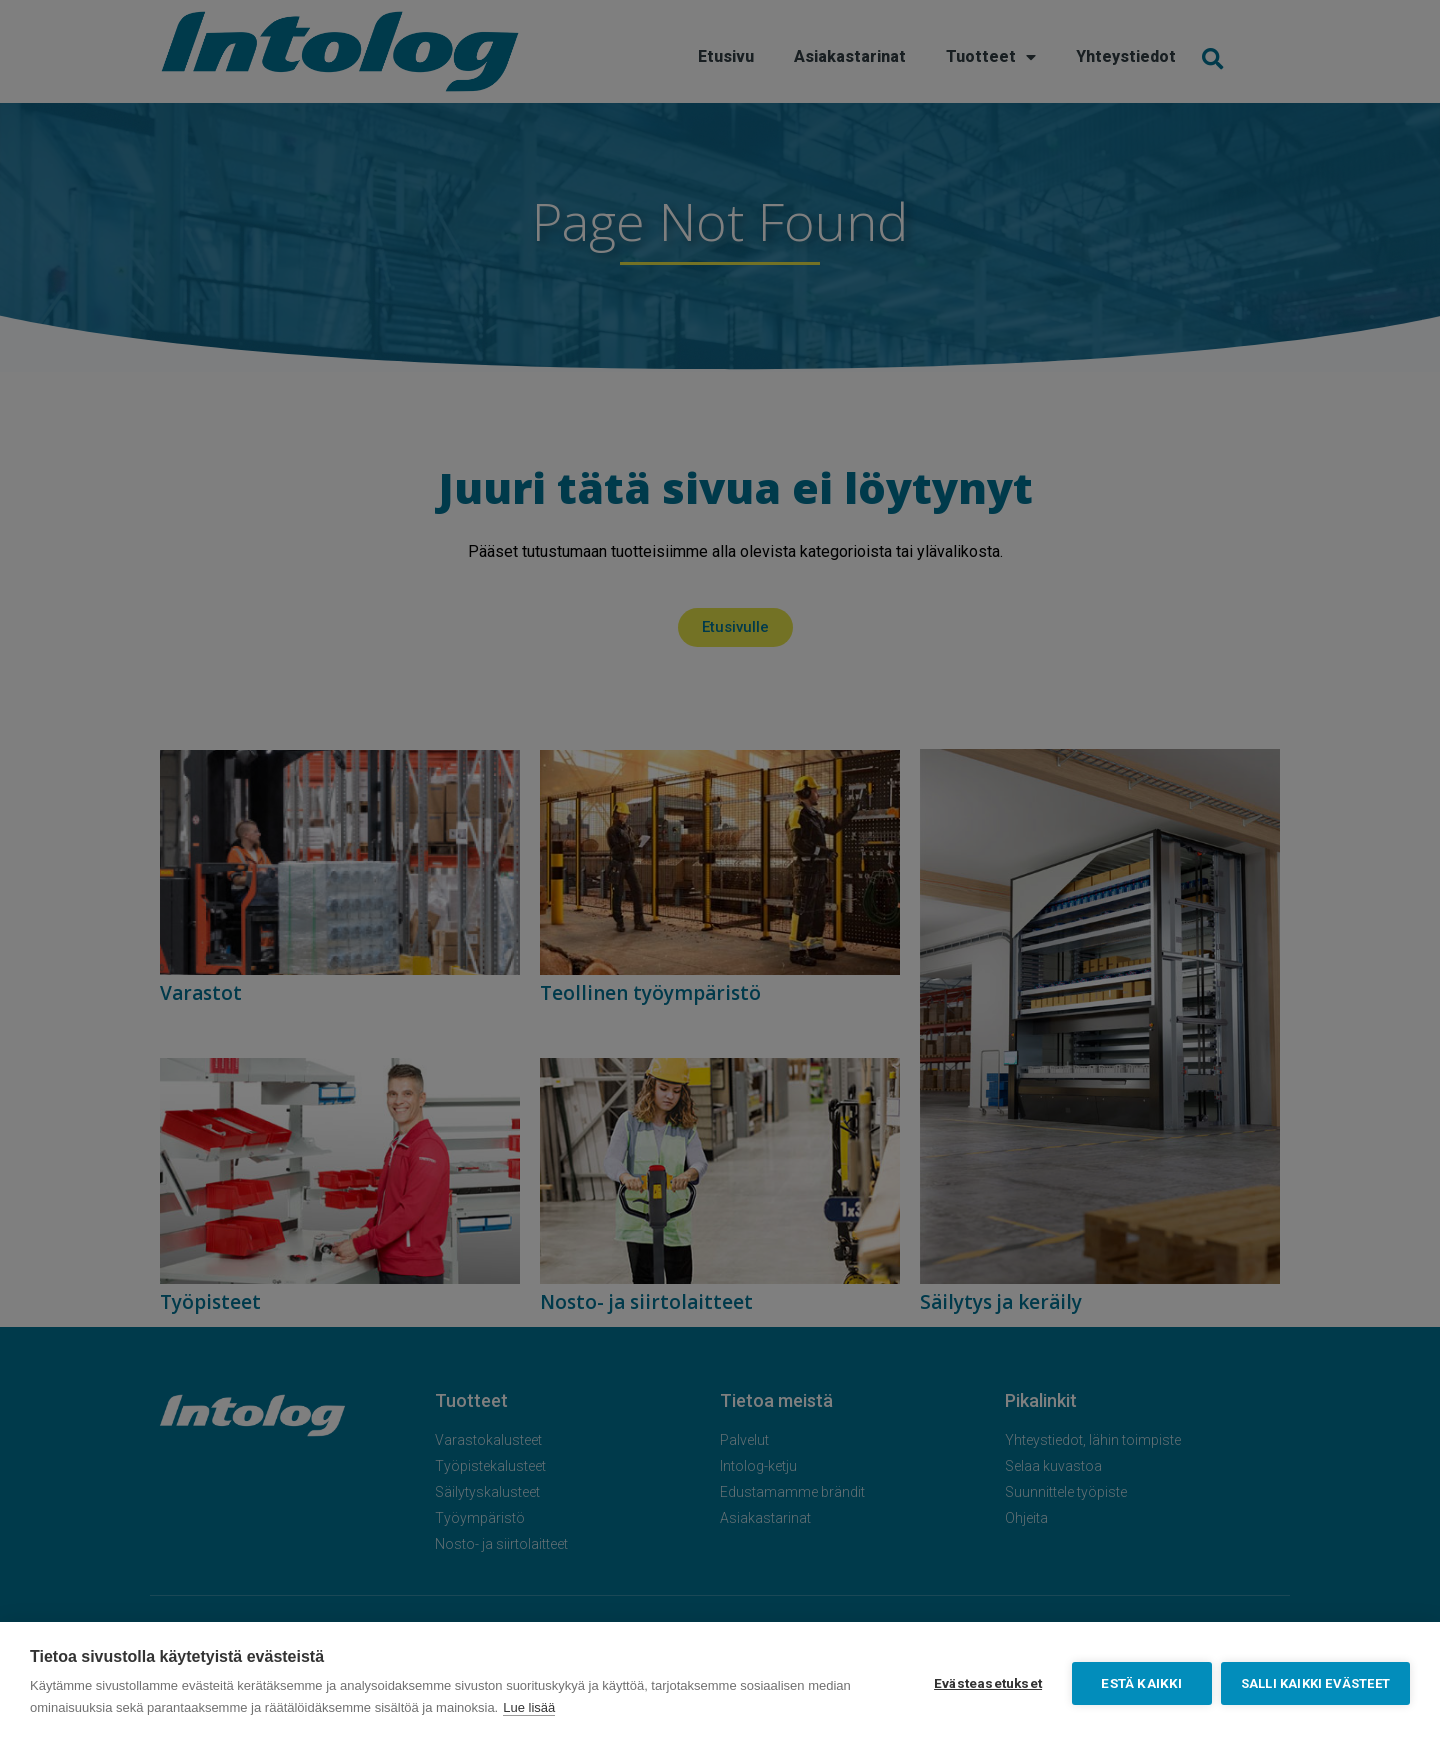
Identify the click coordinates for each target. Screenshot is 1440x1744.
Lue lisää (529, 1707)
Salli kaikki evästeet (1315, 1683)
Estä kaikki (1140, 1683)
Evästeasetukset (987, 1683)
